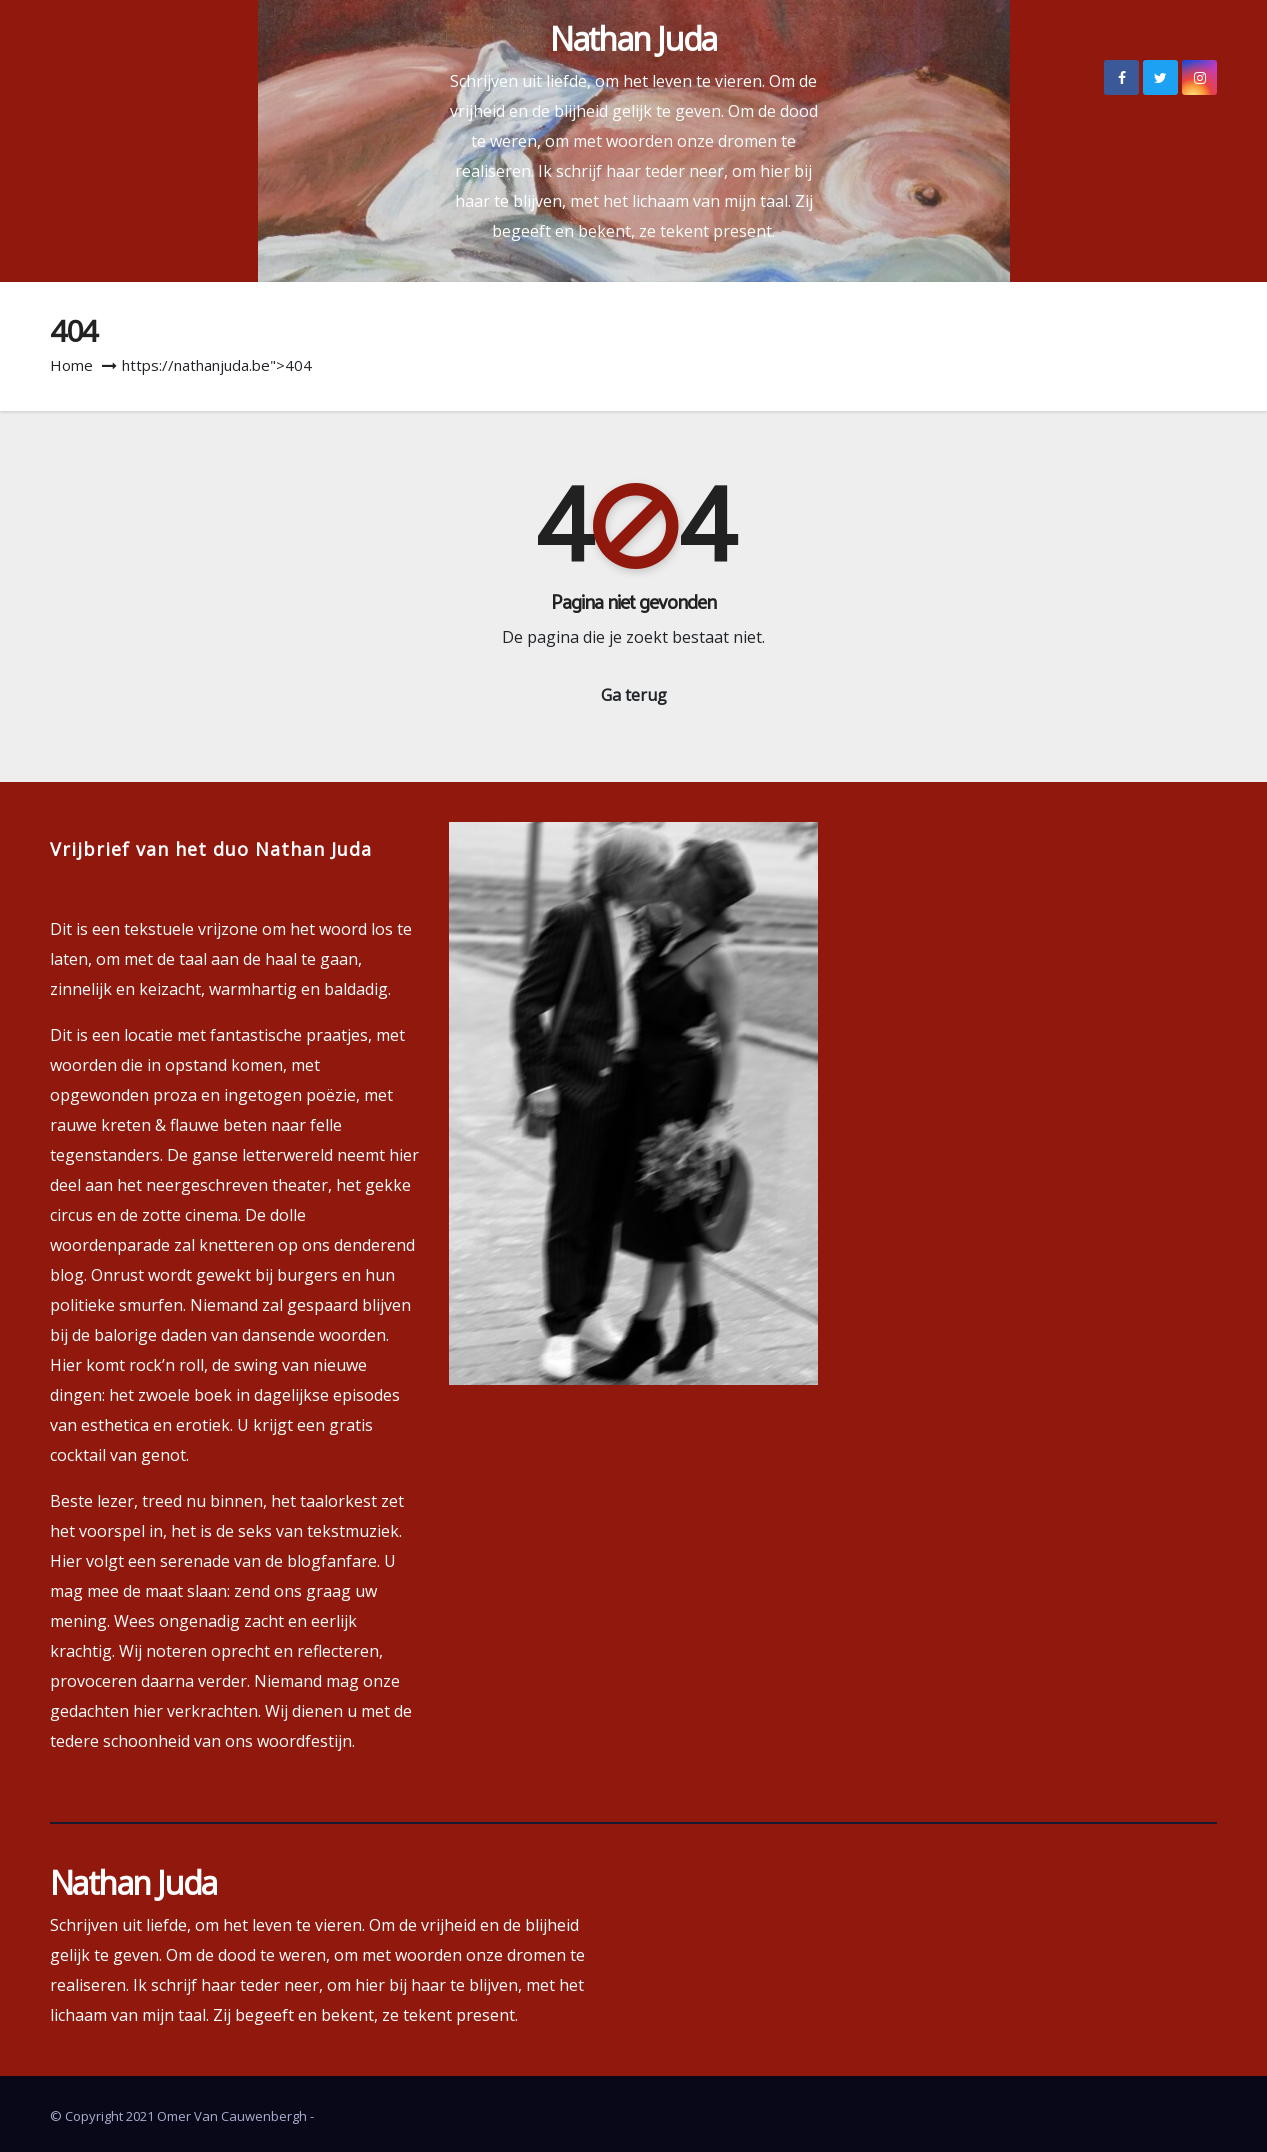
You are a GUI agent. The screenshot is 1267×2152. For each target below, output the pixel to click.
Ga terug (634, 695)
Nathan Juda (633, 38)
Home (71, 365)
